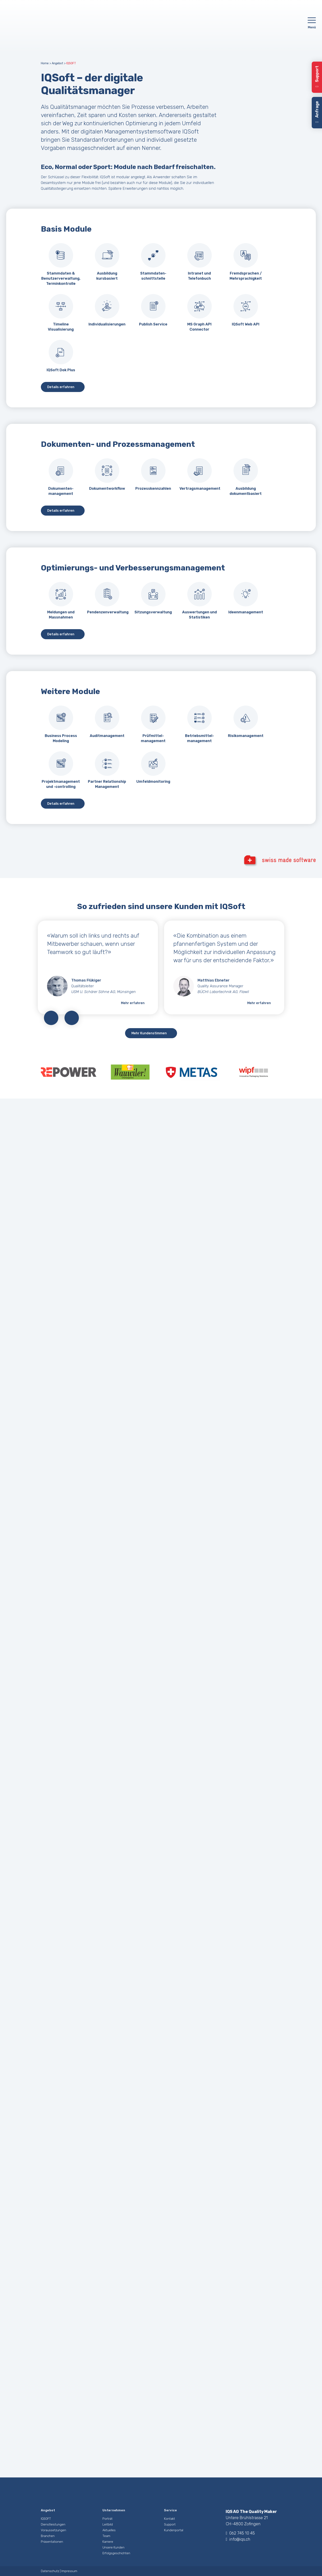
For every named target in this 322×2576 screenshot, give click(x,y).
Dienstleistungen (53, 2524)
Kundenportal (173, 2530)
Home (45, 63)
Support (170, 2524)
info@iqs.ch (238, 2539)
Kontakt (169, 2519)
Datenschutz (50, 2571)
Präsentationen (52, 2542)
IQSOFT (71, 63)
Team (106, 2536)
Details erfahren (60, 387)
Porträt (107, 2519)
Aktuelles (109, 2530)
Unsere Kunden (113, 2547)
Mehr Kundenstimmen (149, 2412)
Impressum (69, 2571)
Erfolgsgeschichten (116, 2553)
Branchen (48, 2536)
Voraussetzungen (53, 2530)
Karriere (107, 2542)
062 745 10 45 (240, 2533)
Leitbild (107, 2524)
